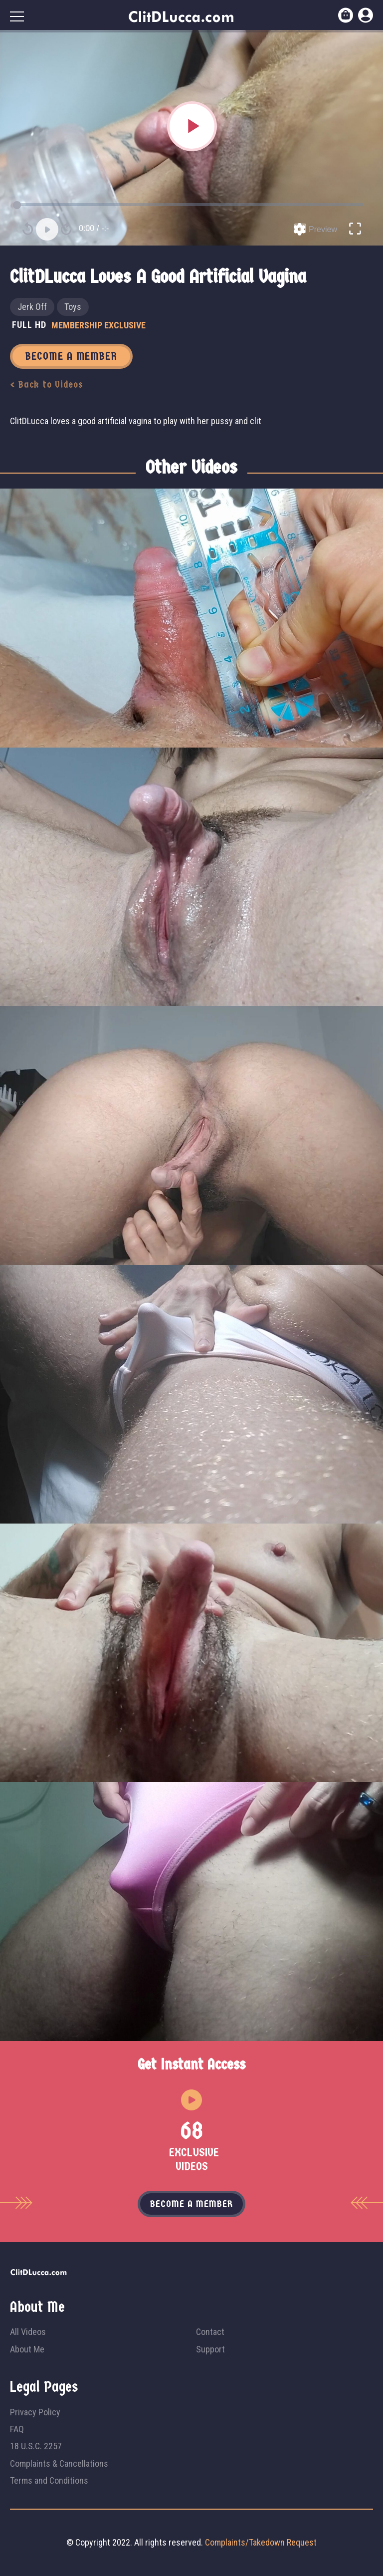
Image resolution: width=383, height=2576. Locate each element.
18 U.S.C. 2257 (36, 2446)
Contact (210, 2331)
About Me (27, 2349)
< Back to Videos (46, 384)
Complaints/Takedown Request (261, 2542)
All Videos (28, 2331)
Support (210, 2349)
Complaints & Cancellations (59, 2463)
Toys (72, 306)
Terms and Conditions (49, 2480)
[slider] (191, 204)
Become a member (191, 2204)
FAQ (17, 2429)
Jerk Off (32, 306)
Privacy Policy (35, 2412)
